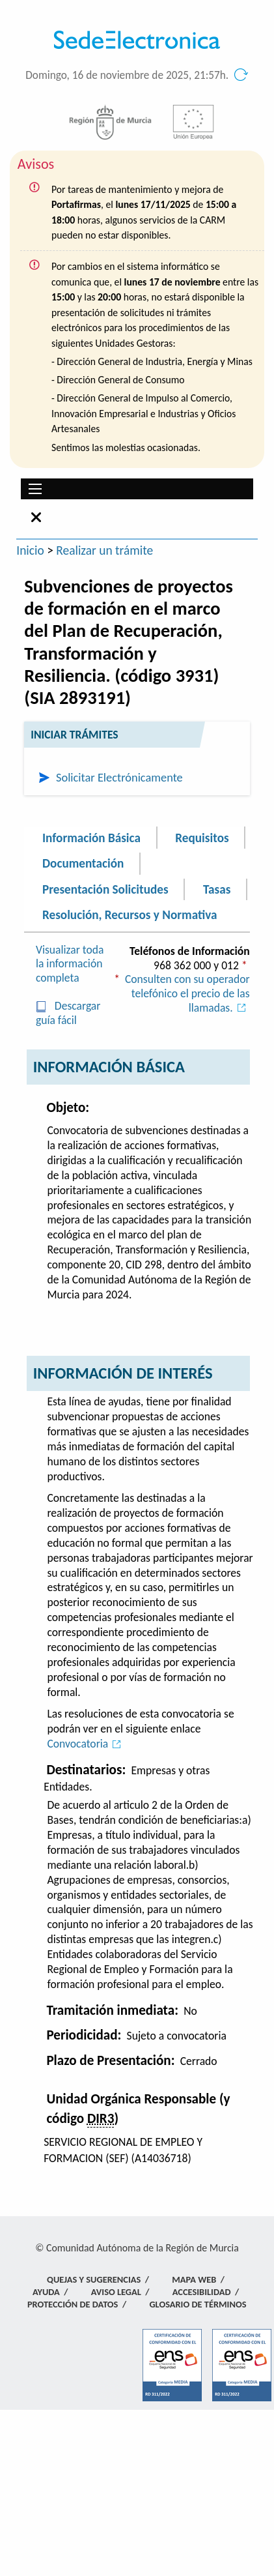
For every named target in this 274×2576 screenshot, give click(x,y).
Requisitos (201, 837)
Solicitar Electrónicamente (119, 777)
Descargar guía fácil (68, 1013)
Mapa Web (194, 2279)
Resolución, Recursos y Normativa (129, 914)
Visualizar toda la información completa (70, 964)
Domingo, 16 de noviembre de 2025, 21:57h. (126, 75)
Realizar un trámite (104, 550)
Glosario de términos (197, 2304)
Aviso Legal (116, 2292)
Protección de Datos (72, 2304)
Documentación (83, 863)
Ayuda (46, 2292)
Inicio (30, 550)
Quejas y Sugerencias (94, 2279)
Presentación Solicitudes (105, 889)
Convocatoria (86, 1743)
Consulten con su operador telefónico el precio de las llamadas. (187, 993)
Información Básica (91, 837)
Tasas (216, 889)
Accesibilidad (201, 2292)
